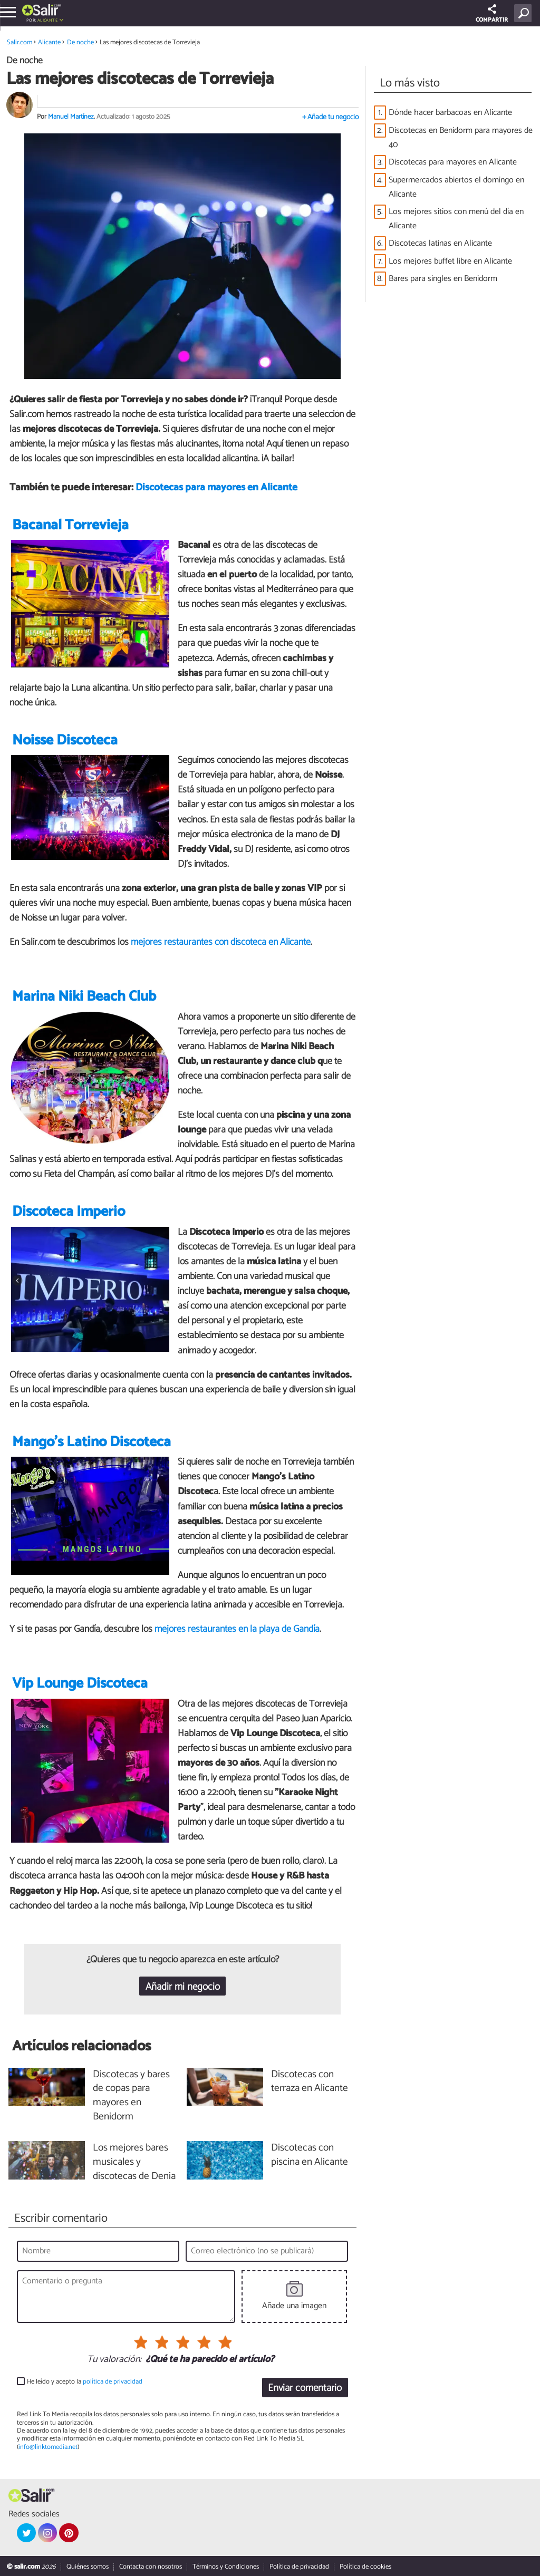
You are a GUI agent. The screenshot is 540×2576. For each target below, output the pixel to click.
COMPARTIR (492, 14)
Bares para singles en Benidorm (443, 279)
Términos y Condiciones (225, 2567)
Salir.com (19, 42)
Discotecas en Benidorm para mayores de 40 (461, 137)
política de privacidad (112, 2381)
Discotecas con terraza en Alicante (309, 2082)
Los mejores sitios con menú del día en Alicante (456, 219)
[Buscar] (525, 13)
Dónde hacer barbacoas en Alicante (450, 112)
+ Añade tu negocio (330, 117)
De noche (80, 42)
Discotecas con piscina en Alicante (309, 2155)
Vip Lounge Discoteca (80, 1684)
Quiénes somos (87, 2567)
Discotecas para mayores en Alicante (216, 487)
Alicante (47, 20)
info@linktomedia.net (48, 2447)
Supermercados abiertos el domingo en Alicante (456, 187)
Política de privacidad (299, 2567)
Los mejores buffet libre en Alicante (450, 261)
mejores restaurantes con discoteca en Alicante (221, 942)
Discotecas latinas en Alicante (440, 243)
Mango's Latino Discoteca (91, 1442)
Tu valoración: (114, 2360)
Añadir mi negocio (183, 1987)
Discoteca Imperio (68, 1212)
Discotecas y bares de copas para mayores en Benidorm (131, 2096)
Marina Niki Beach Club (84, 997)
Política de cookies (365, 2567)
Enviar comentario (305, 2388)
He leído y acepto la (84, 2382)
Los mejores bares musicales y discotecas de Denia (134, 2162)
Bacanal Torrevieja (70, 525)
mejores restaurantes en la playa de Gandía (237, 1629)
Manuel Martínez (71, 116)
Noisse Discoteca (65, 740)
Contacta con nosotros (150, 2567)
